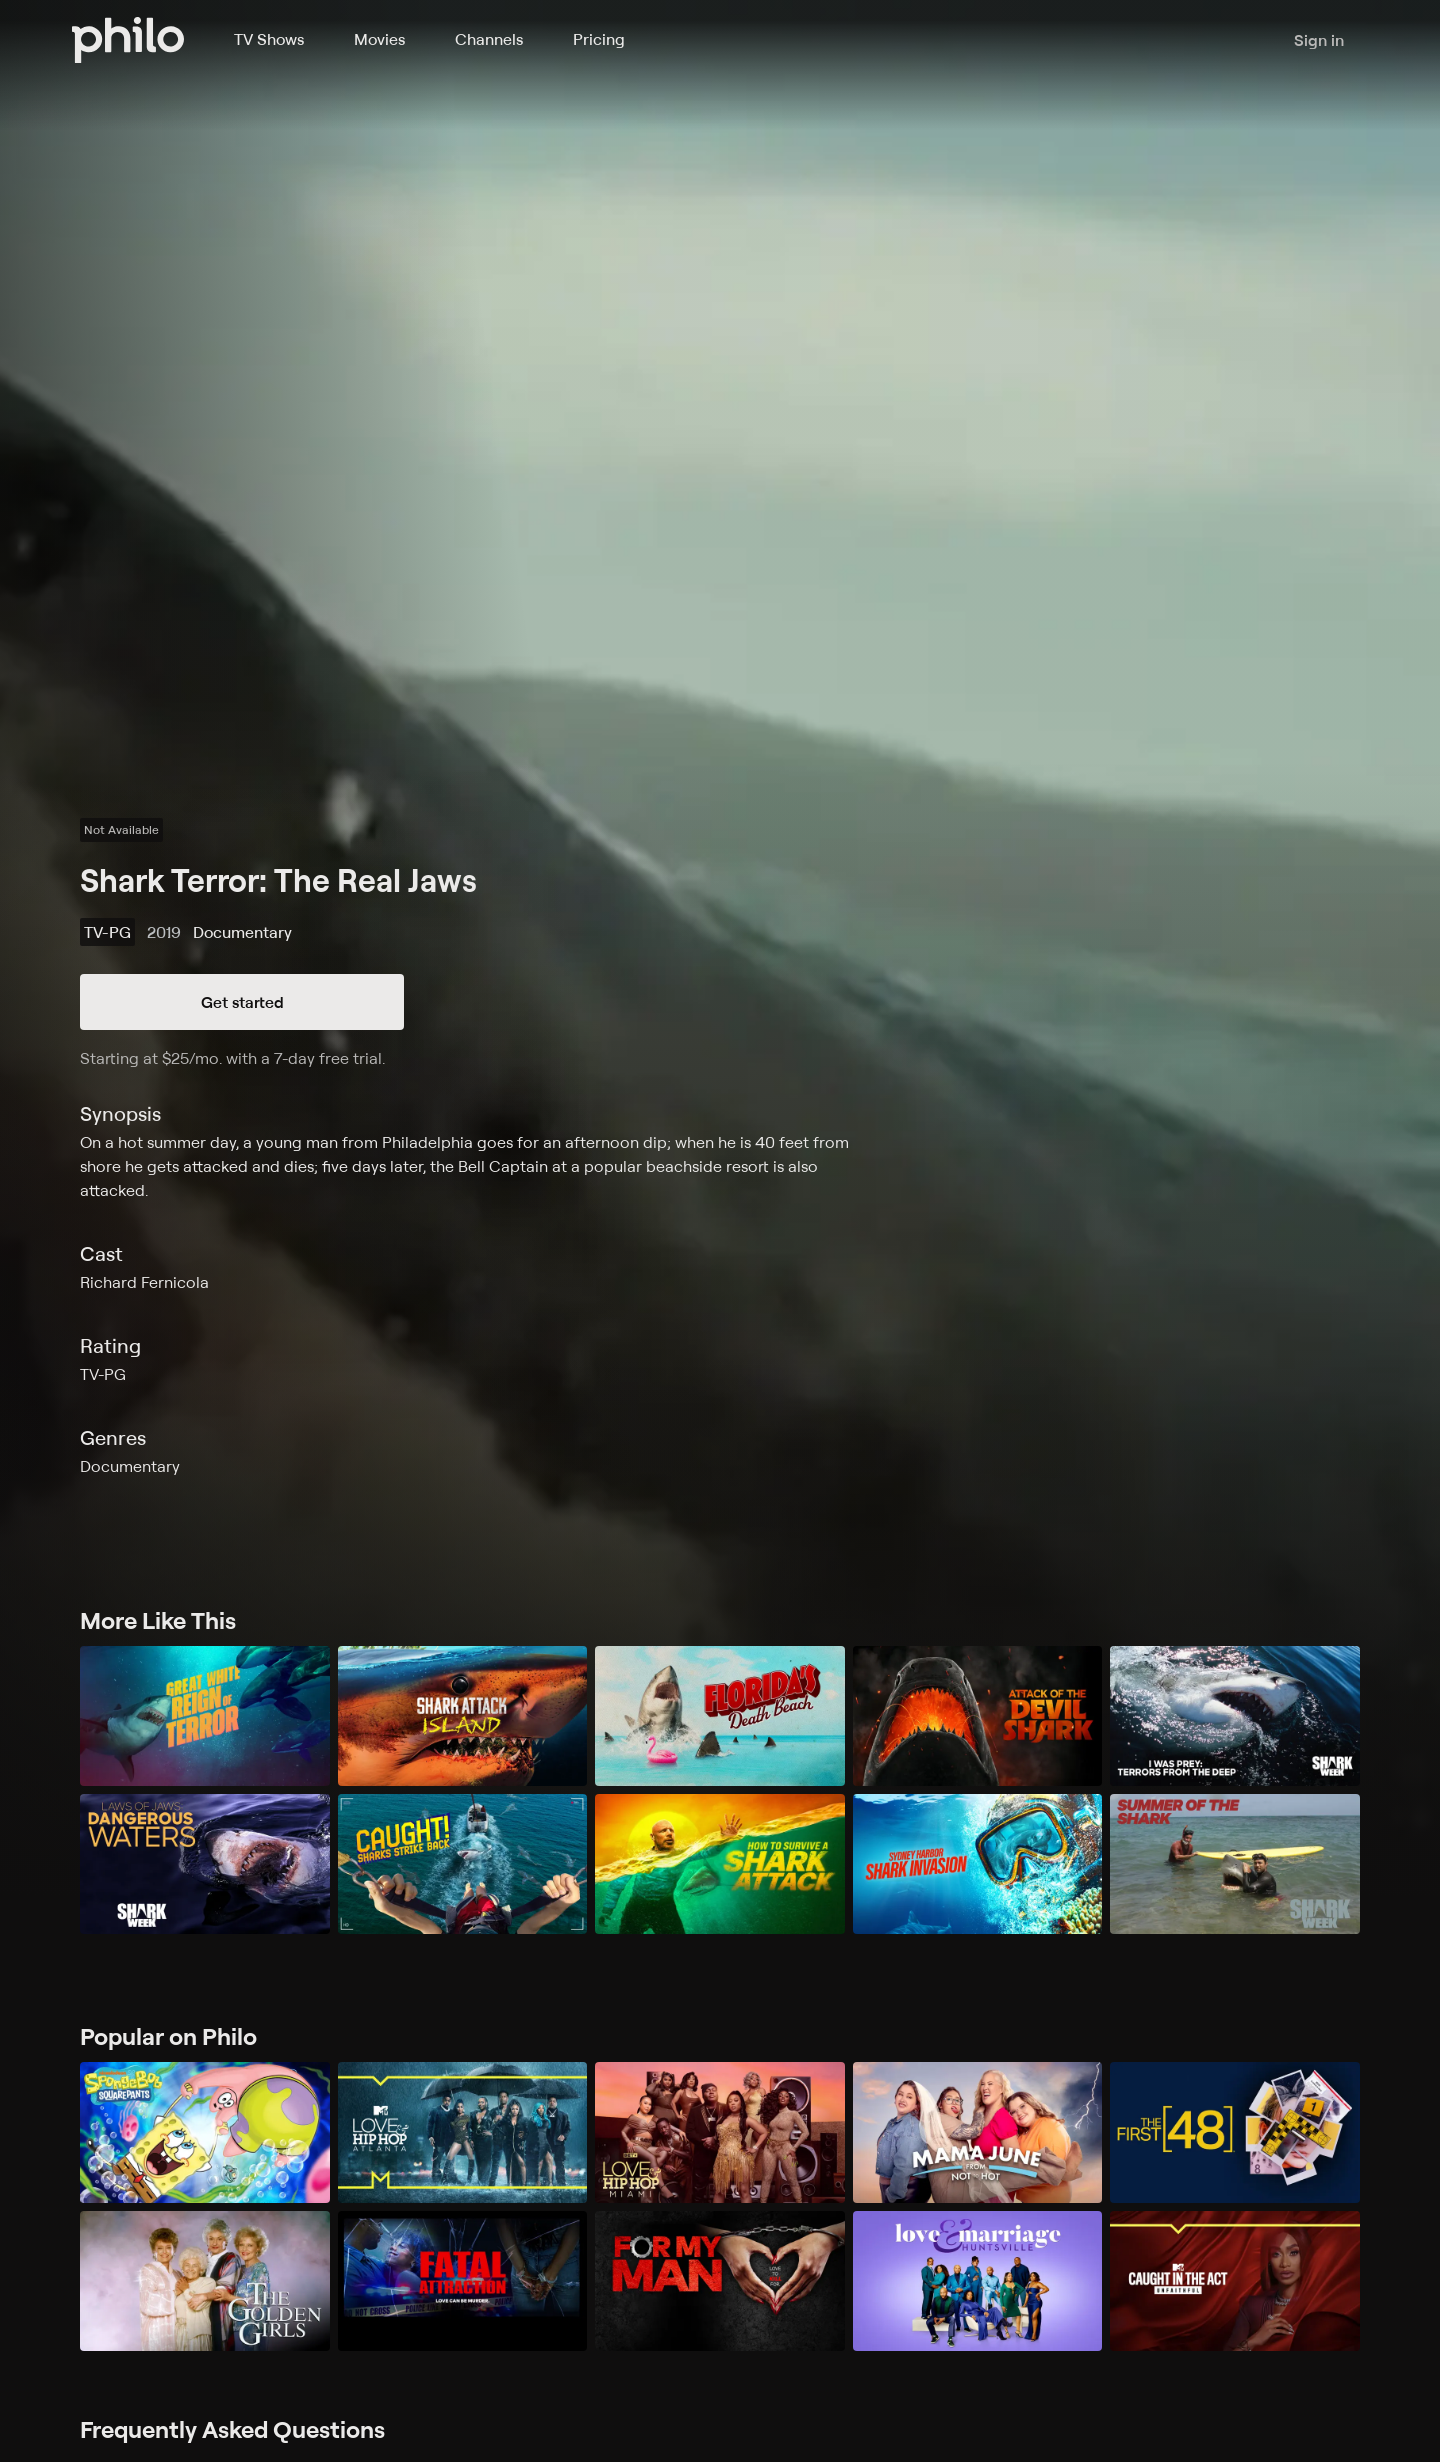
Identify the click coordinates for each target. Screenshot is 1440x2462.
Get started (242, 1002)
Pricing (599, 39)
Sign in (1319, 40)
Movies (379, 39)
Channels (489, 39)
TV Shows (269, 39)
